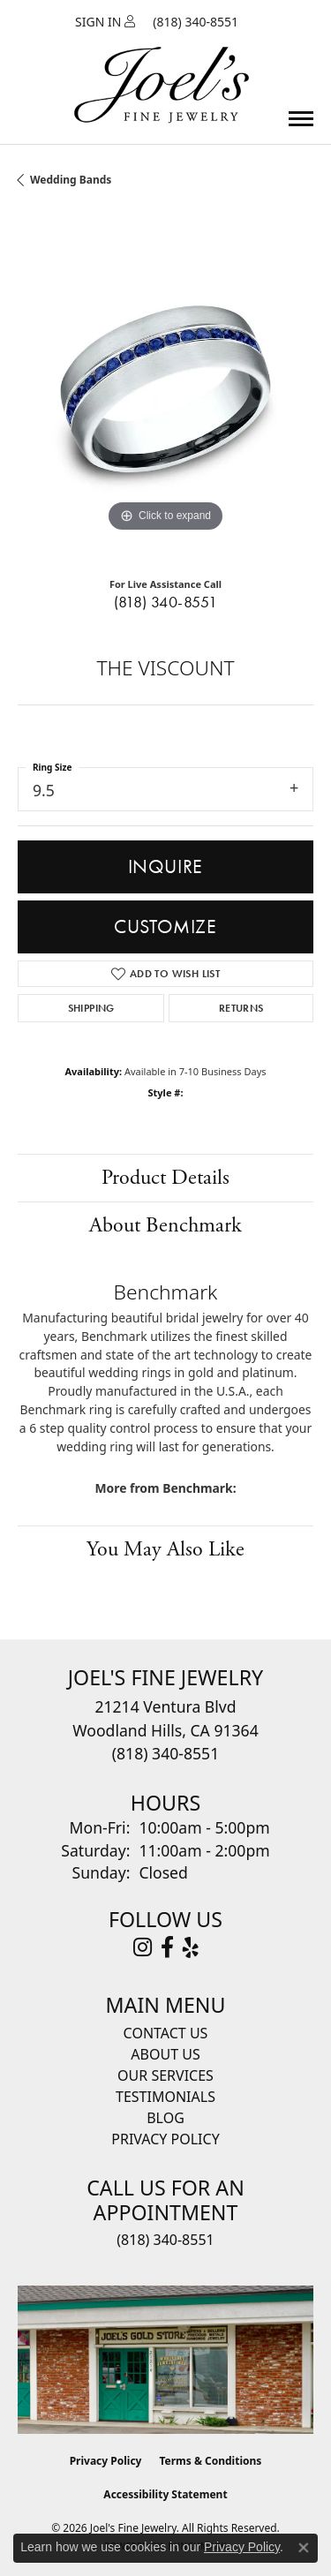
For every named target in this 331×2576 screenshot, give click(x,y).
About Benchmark (165, 1225)
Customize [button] (165, 926)
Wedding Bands (70, 179)
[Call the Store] (165, 1753)
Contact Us (166, 2033)
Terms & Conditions (210, 2460)
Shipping (91, 1008)
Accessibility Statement (165, 2494)
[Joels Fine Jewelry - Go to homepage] (161, 64)
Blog (165, 2118)
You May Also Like (165, 1549)
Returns (241, 1008)
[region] (165, 389)
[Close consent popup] (303, 2547)
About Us (165, 2054)
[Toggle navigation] (301, 119)
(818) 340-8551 (166, 602)
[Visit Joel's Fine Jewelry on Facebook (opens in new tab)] (167, 1947)
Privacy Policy (165, 2139)
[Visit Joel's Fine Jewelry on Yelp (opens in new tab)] (191, 1947)
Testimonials (165, 2096)
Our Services (165, 2075)
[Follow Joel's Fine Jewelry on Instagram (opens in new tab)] (142, 1947)
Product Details (165, 1177)
